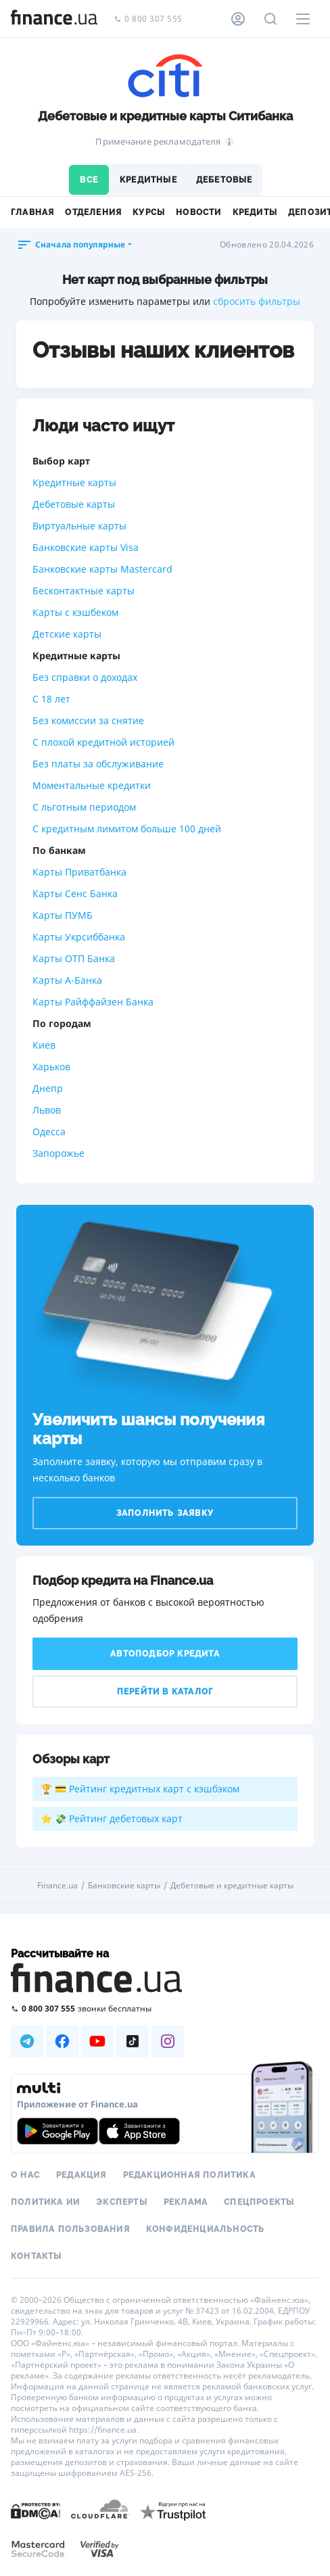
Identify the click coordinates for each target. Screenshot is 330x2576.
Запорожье (58, 1153)
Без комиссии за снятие (88, 720)
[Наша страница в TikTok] (132, 2041)
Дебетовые (224, 180)
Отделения (93, 212)
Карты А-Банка (67, 980)
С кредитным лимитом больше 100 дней (126, 828)
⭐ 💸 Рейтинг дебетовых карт (112, 1818)
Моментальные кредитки (91, 785)
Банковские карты (124, 1885)
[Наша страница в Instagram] (167, 2041)
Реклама (186, 2202)
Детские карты (66, 633)
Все (89, 180)
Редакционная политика (189, 2175)
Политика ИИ (45, 2202)
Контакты (36, 2256)
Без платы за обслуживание (98, 763)
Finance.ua (57, 1885)
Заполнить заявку (165, 1513)
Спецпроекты (259, 2202)
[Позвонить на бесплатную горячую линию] (165, 2008)
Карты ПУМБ (62, 915)
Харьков (51, 1066)
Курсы (149, 212)
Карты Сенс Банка (75, 893)
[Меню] (303, 19)
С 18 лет (51, 698)
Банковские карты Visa (85, 547)
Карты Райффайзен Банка (93, 1001)
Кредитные (148, 180)
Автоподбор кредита (165, 1654)
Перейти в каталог (165, 1691)
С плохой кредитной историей (103, 742)
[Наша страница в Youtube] (97, 2041)
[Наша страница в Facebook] (62, 2041)
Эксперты (121, 2202)
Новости (198, 212)
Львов (46, 1109)
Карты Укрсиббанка (78, 936)
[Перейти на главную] (54, 19)
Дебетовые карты (73, 504)
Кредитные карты (74, 482)
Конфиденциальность (205, 2229)
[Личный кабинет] (238, 19)
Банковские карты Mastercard (102, 569)
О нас (25, 2175)
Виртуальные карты (79, 525)
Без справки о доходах (84, 677)
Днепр (47, 1088)
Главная (32, 212)
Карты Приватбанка (79, 871)
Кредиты (255, 212)
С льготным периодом (84, 807)
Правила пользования (70, 2229)
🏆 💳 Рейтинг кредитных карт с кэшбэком (140, 1788)
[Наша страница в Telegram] (27, 2041)
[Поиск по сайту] (270, 19)
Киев (43, 1045)
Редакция (81, 2175)
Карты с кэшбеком (75, 612)
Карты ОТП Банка (73, 958)
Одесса (49, 1131)
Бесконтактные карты (83, 590)
